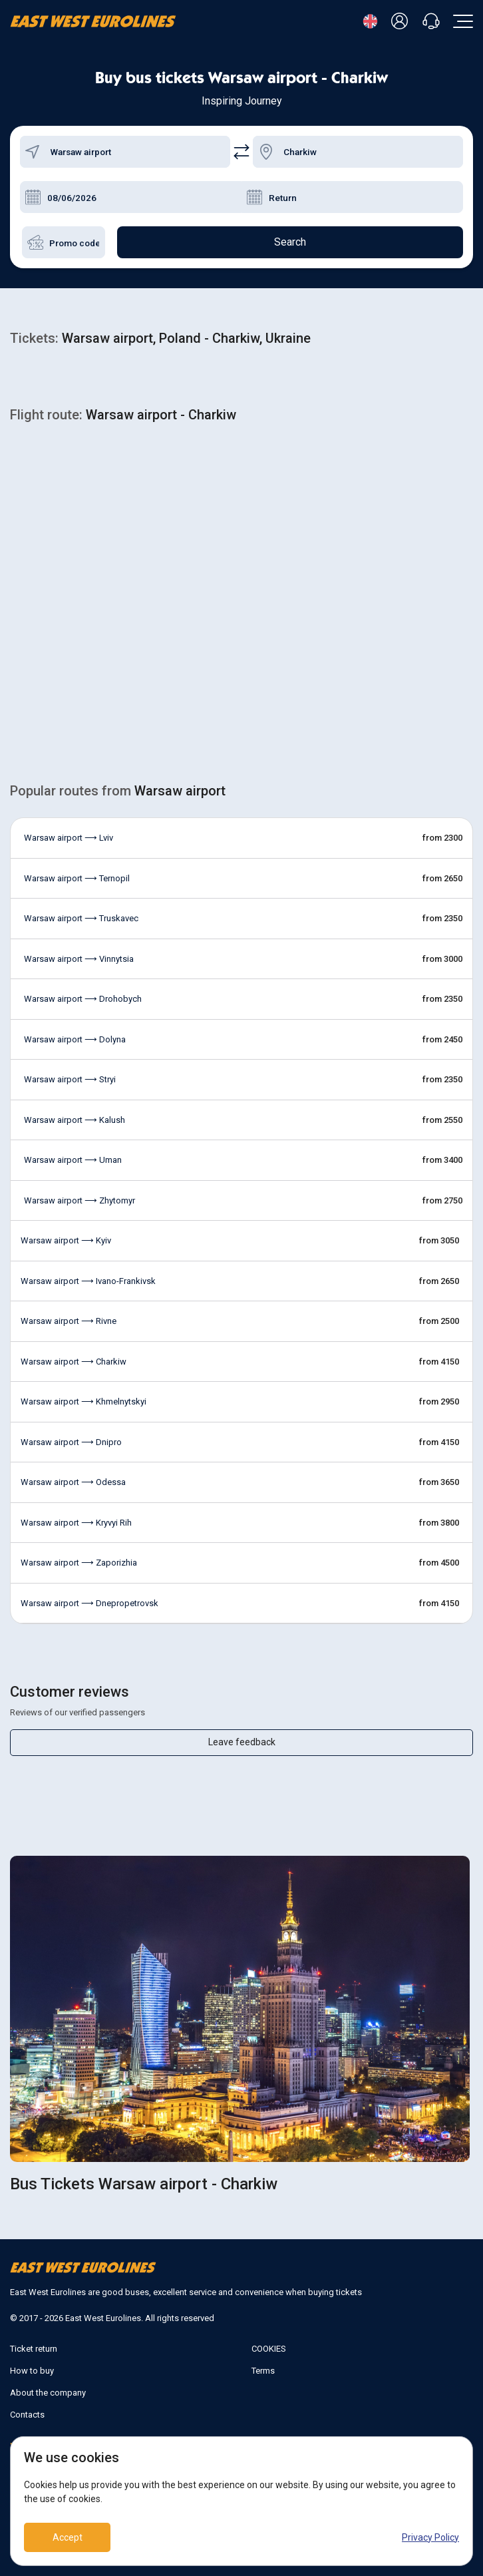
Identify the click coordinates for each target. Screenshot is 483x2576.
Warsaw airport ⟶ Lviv (68, 838)
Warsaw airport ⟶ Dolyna (75, 1039)
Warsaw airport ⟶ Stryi (70, 1079)
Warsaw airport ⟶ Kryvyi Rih (76, 1523)
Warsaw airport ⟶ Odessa (73, 1482)
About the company (48, 2393)
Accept (67, 2537)
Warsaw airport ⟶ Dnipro (71, 1442)
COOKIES (268, 2349)
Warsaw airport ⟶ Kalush (74, 1120)
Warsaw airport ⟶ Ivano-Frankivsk (88, 1281)
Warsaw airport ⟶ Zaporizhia (79, 1563)
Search (290, 242)
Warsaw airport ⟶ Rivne (68, 1321)
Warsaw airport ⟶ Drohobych (83, 999)
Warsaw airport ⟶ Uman (73, 1160)
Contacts (27, 2415)
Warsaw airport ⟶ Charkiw (73, 1362)
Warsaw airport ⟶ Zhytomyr (79, 1200)
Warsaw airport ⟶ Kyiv (66, 1240)
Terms (263, 2371)
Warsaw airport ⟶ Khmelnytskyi (83, 1401)
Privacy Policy (430, 2537)
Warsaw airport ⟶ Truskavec (81, 918)
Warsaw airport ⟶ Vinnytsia (79, 959)
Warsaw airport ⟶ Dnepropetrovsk (89, 1603)
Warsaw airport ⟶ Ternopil (77, 878)
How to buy (32, 2371)
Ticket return (33, 2349)
